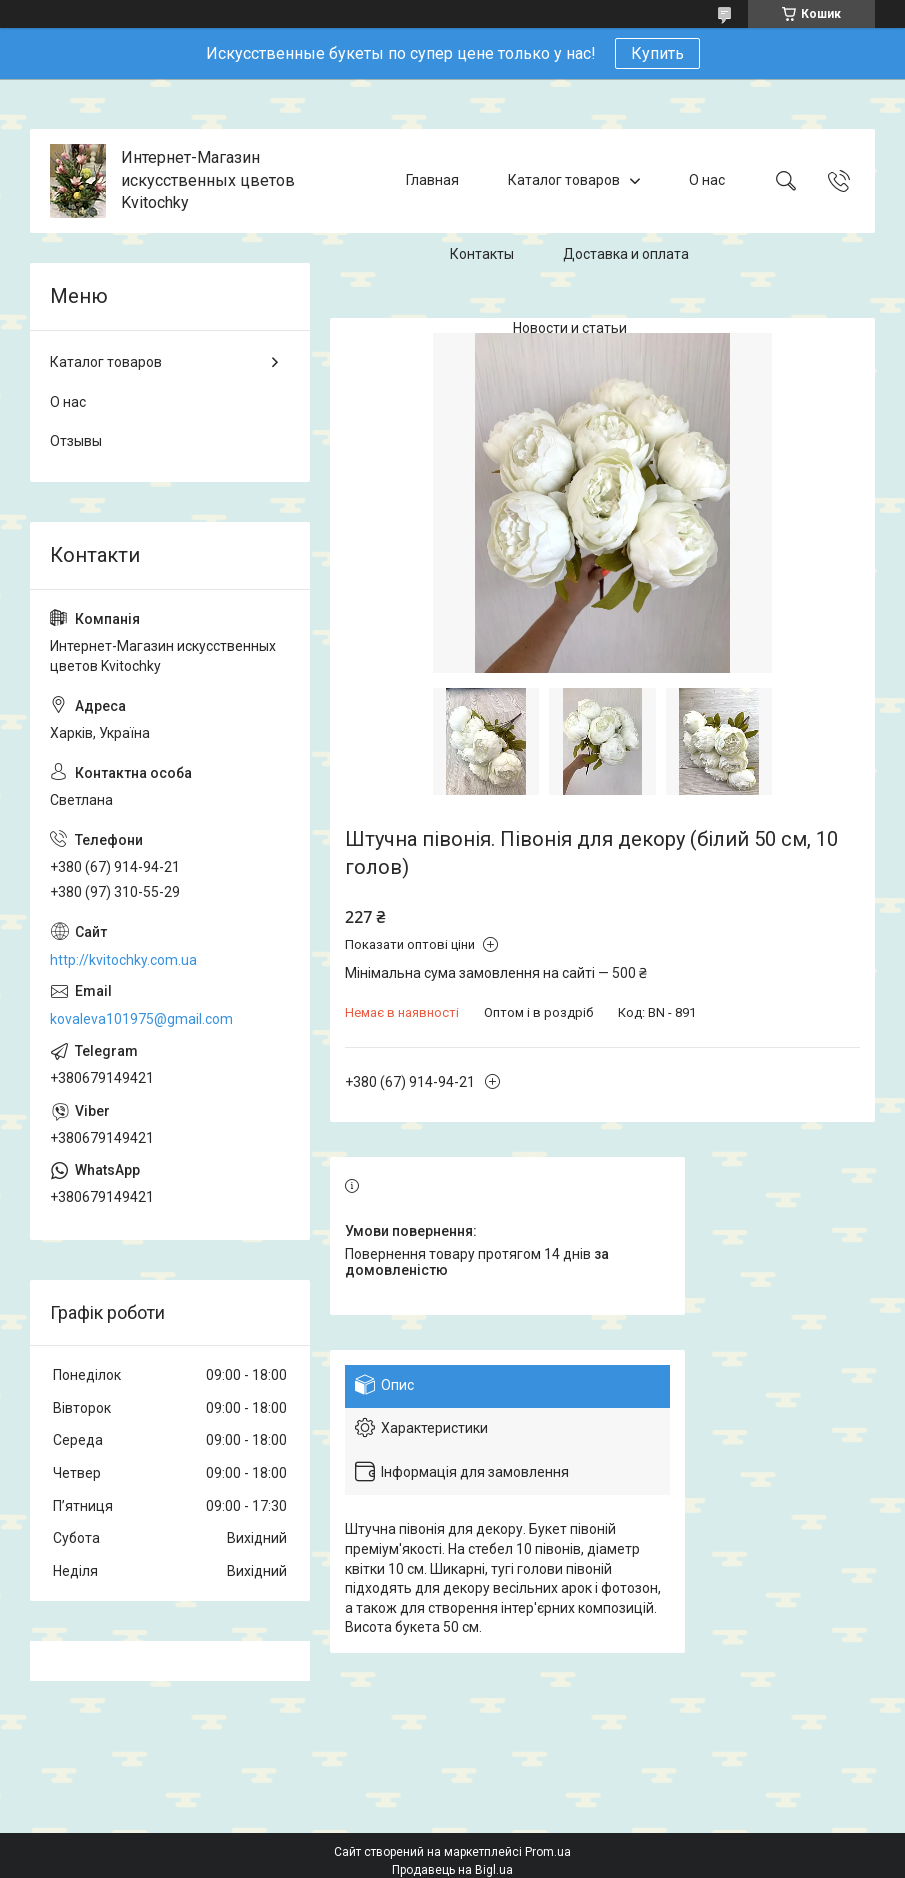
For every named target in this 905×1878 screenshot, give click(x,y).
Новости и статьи (570, 328)
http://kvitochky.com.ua (123, 960)
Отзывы (76, 441)
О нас (707, 180)
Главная (432, 180)
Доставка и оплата (626, 254)
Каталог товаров (564, 180)
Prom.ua (548, 1852)
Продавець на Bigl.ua (452, 1870)
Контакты (482, 254)
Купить (657, 53)
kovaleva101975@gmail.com (141, 1019)
